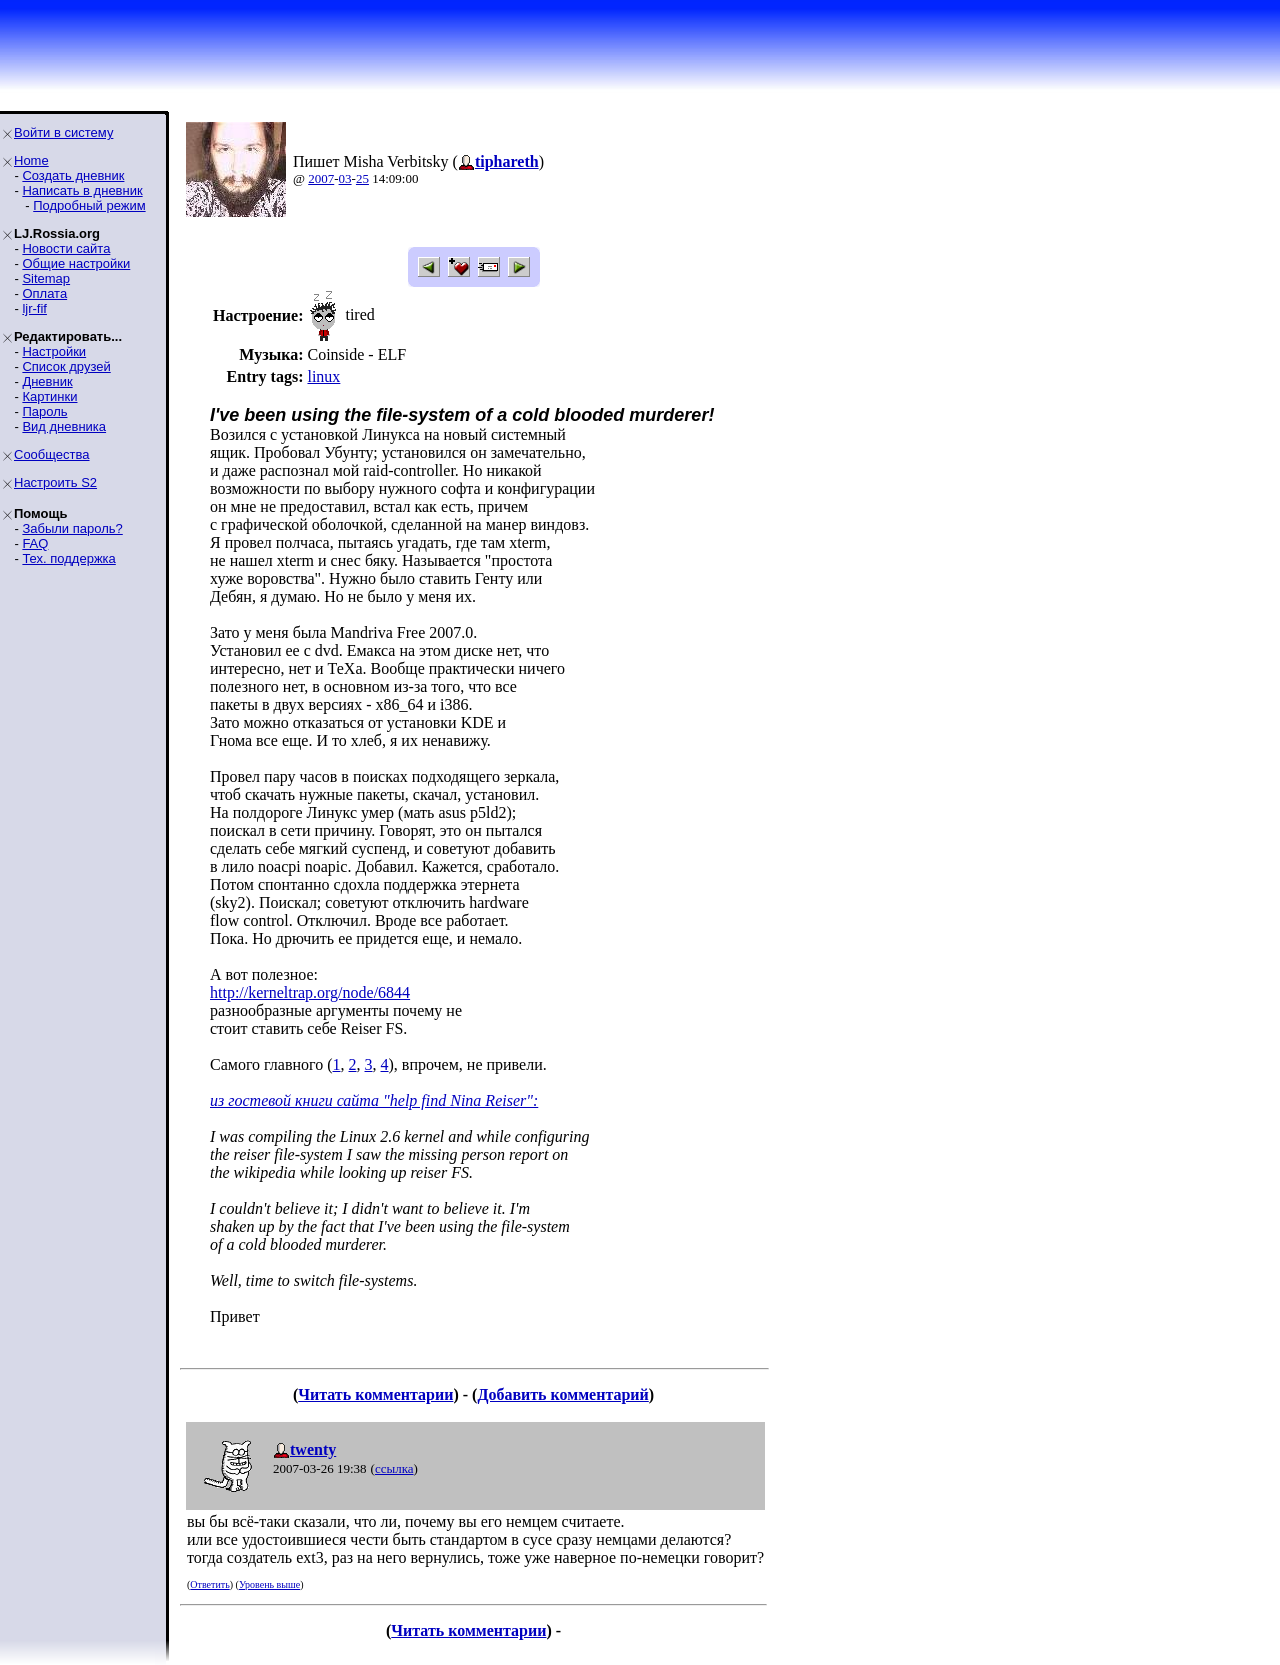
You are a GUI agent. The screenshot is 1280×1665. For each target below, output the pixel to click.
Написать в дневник (82, 190)
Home (31, 160)
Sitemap (46, 278)
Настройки (54, 351)
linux (323, 376)
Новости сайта (66, 248)
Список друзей (66, 366)
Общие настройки (76, 263)
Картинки (49, 396)
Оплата (44, 293)
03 (345, 178)
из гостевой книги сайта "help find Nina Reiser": (374, 1100)
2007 (321, 178)
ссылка (394, 1468)
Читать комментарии (375, 1394)
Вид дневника (64, 426)
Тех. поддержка (68, 558)
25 (362, 178)
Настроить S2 (55, 482)
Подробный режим (89, 205)
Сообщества (52, 454)
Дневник (47, 381)
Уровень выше (269, 1584)
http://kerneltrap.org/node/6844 (310, 992)
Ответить (209, 1584)
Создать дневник (73, 175)
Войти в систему (63, 132)
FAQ (35, 543)
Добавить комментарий (562, 1394)
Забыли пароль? (72, 528)
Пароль (44, 411)
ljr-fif (34, 308)
